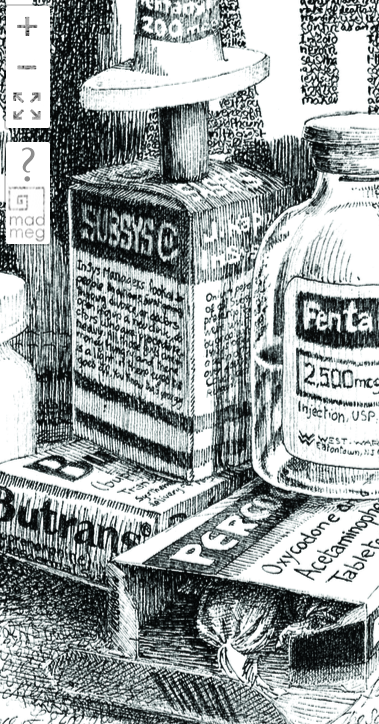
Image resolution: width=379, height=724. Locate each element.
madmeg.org (27, 213)
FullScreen (27, 107)
